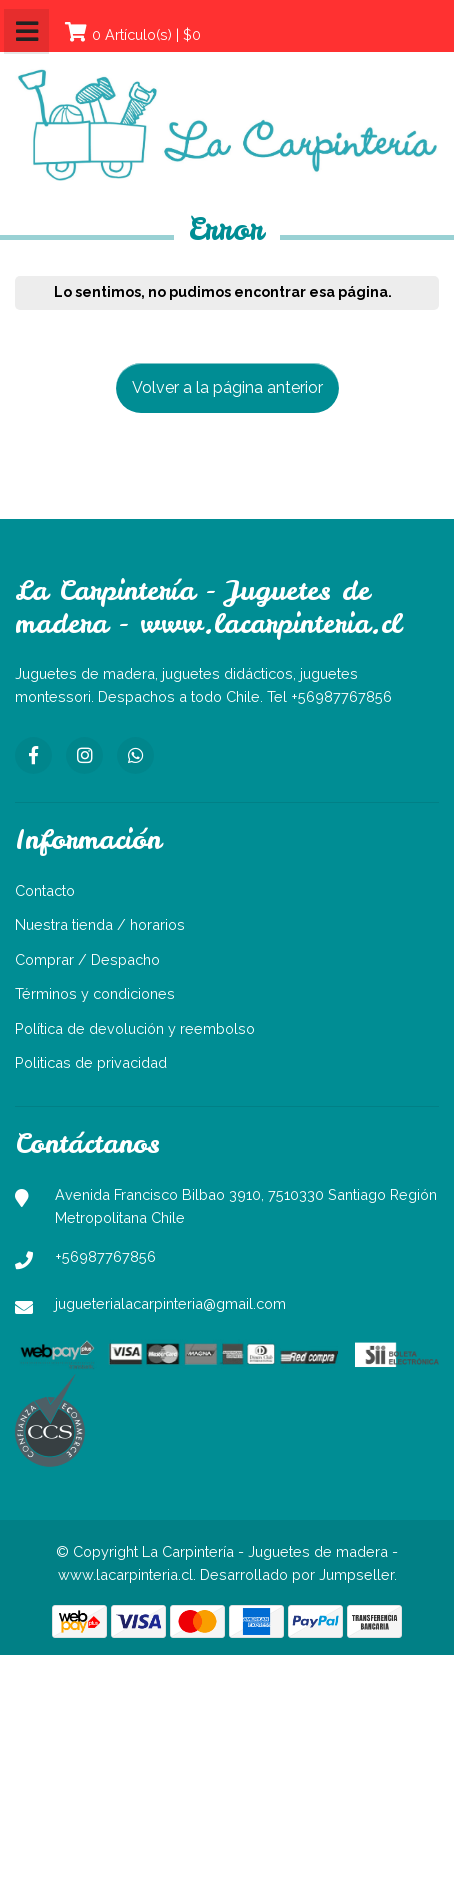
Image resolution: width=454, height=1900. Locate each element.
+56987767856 (105, 1256)
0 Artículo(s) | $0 (146, 34)
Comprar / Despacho (87, 959)
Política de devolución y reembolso (135, 1028)
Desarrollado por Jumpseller (297, 1574)
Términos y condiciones (95, 993)
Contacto (45, 890)
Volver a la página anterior (227, 387)
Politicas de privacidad (91, 1062)
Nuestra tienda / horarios (100, 924)
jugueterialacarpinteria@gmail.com (170, 1303)
